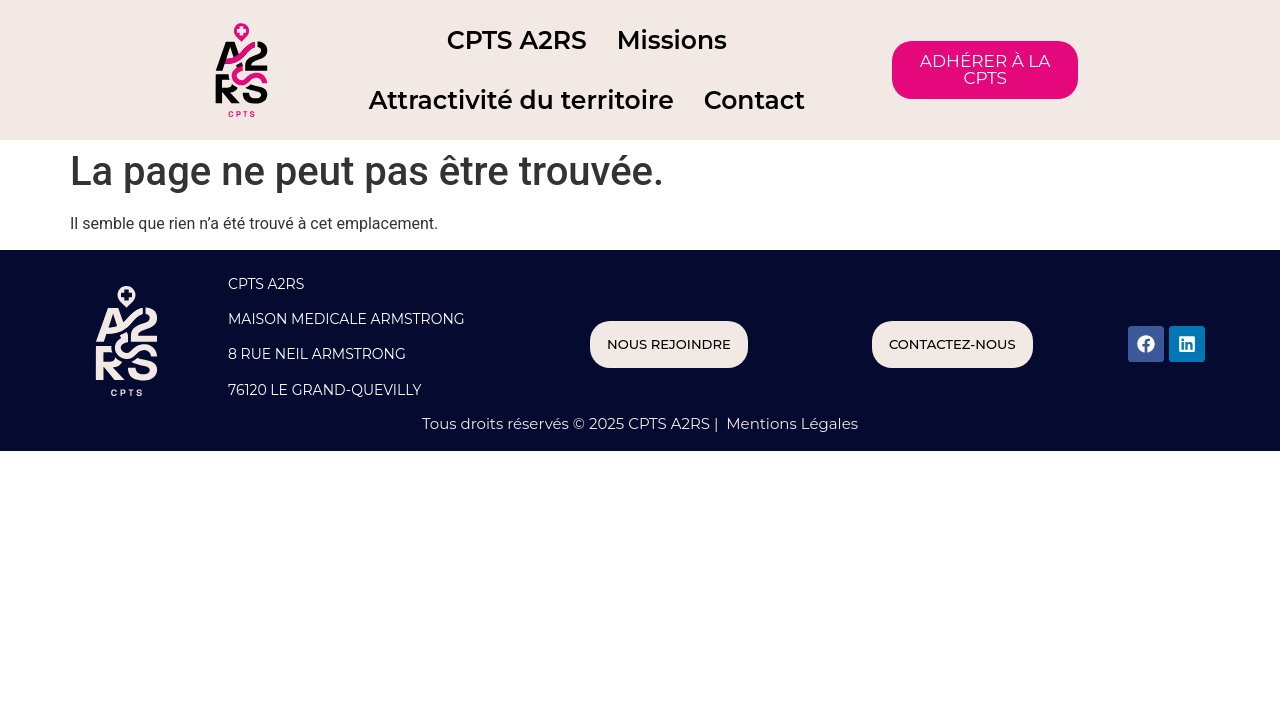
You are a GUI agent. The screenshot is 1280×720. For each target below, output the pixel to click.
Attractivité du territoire (521, 100)
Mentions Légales (790, 423)
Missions (672, 40)
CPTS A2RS (517, 40)
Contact (754, 100)
